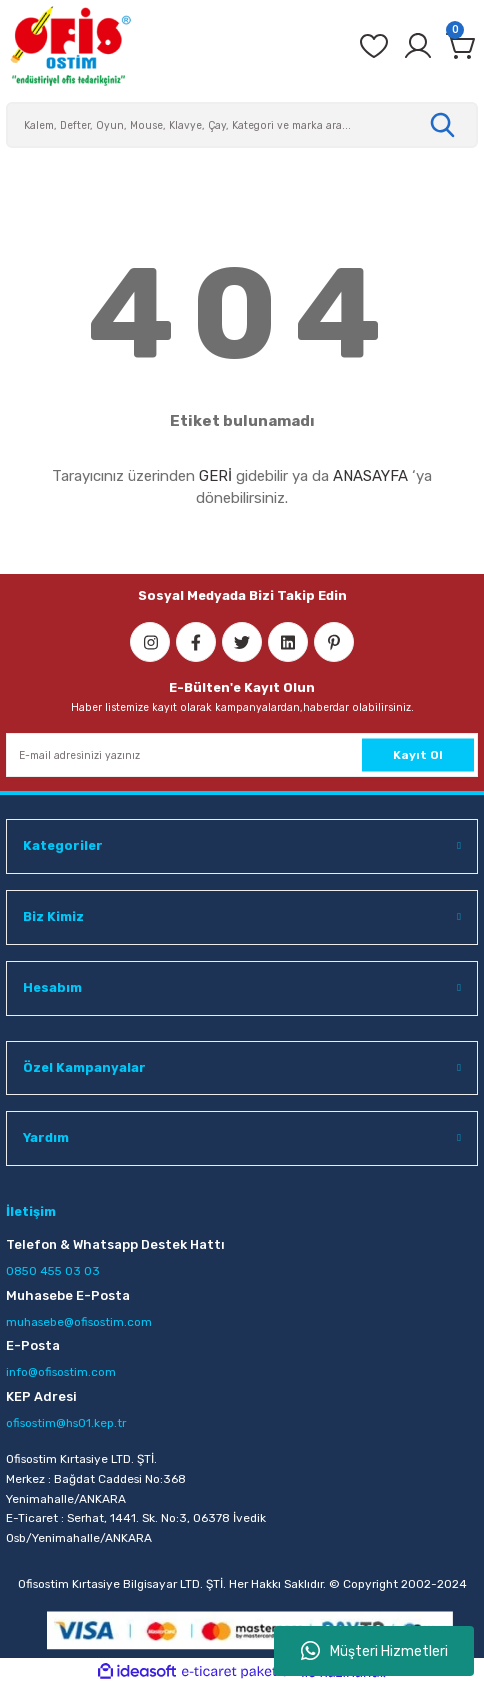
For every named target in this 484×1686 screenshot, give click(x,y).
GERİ (215, 476)
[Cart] (462, 46)
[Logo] (70, 46)
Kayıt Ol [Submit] (418, 754)
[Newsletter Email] (242, 755)
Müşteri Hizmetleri (374, 1651)
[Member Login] (418, 46)
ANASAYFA (370, 476)
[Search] (242, 125)
